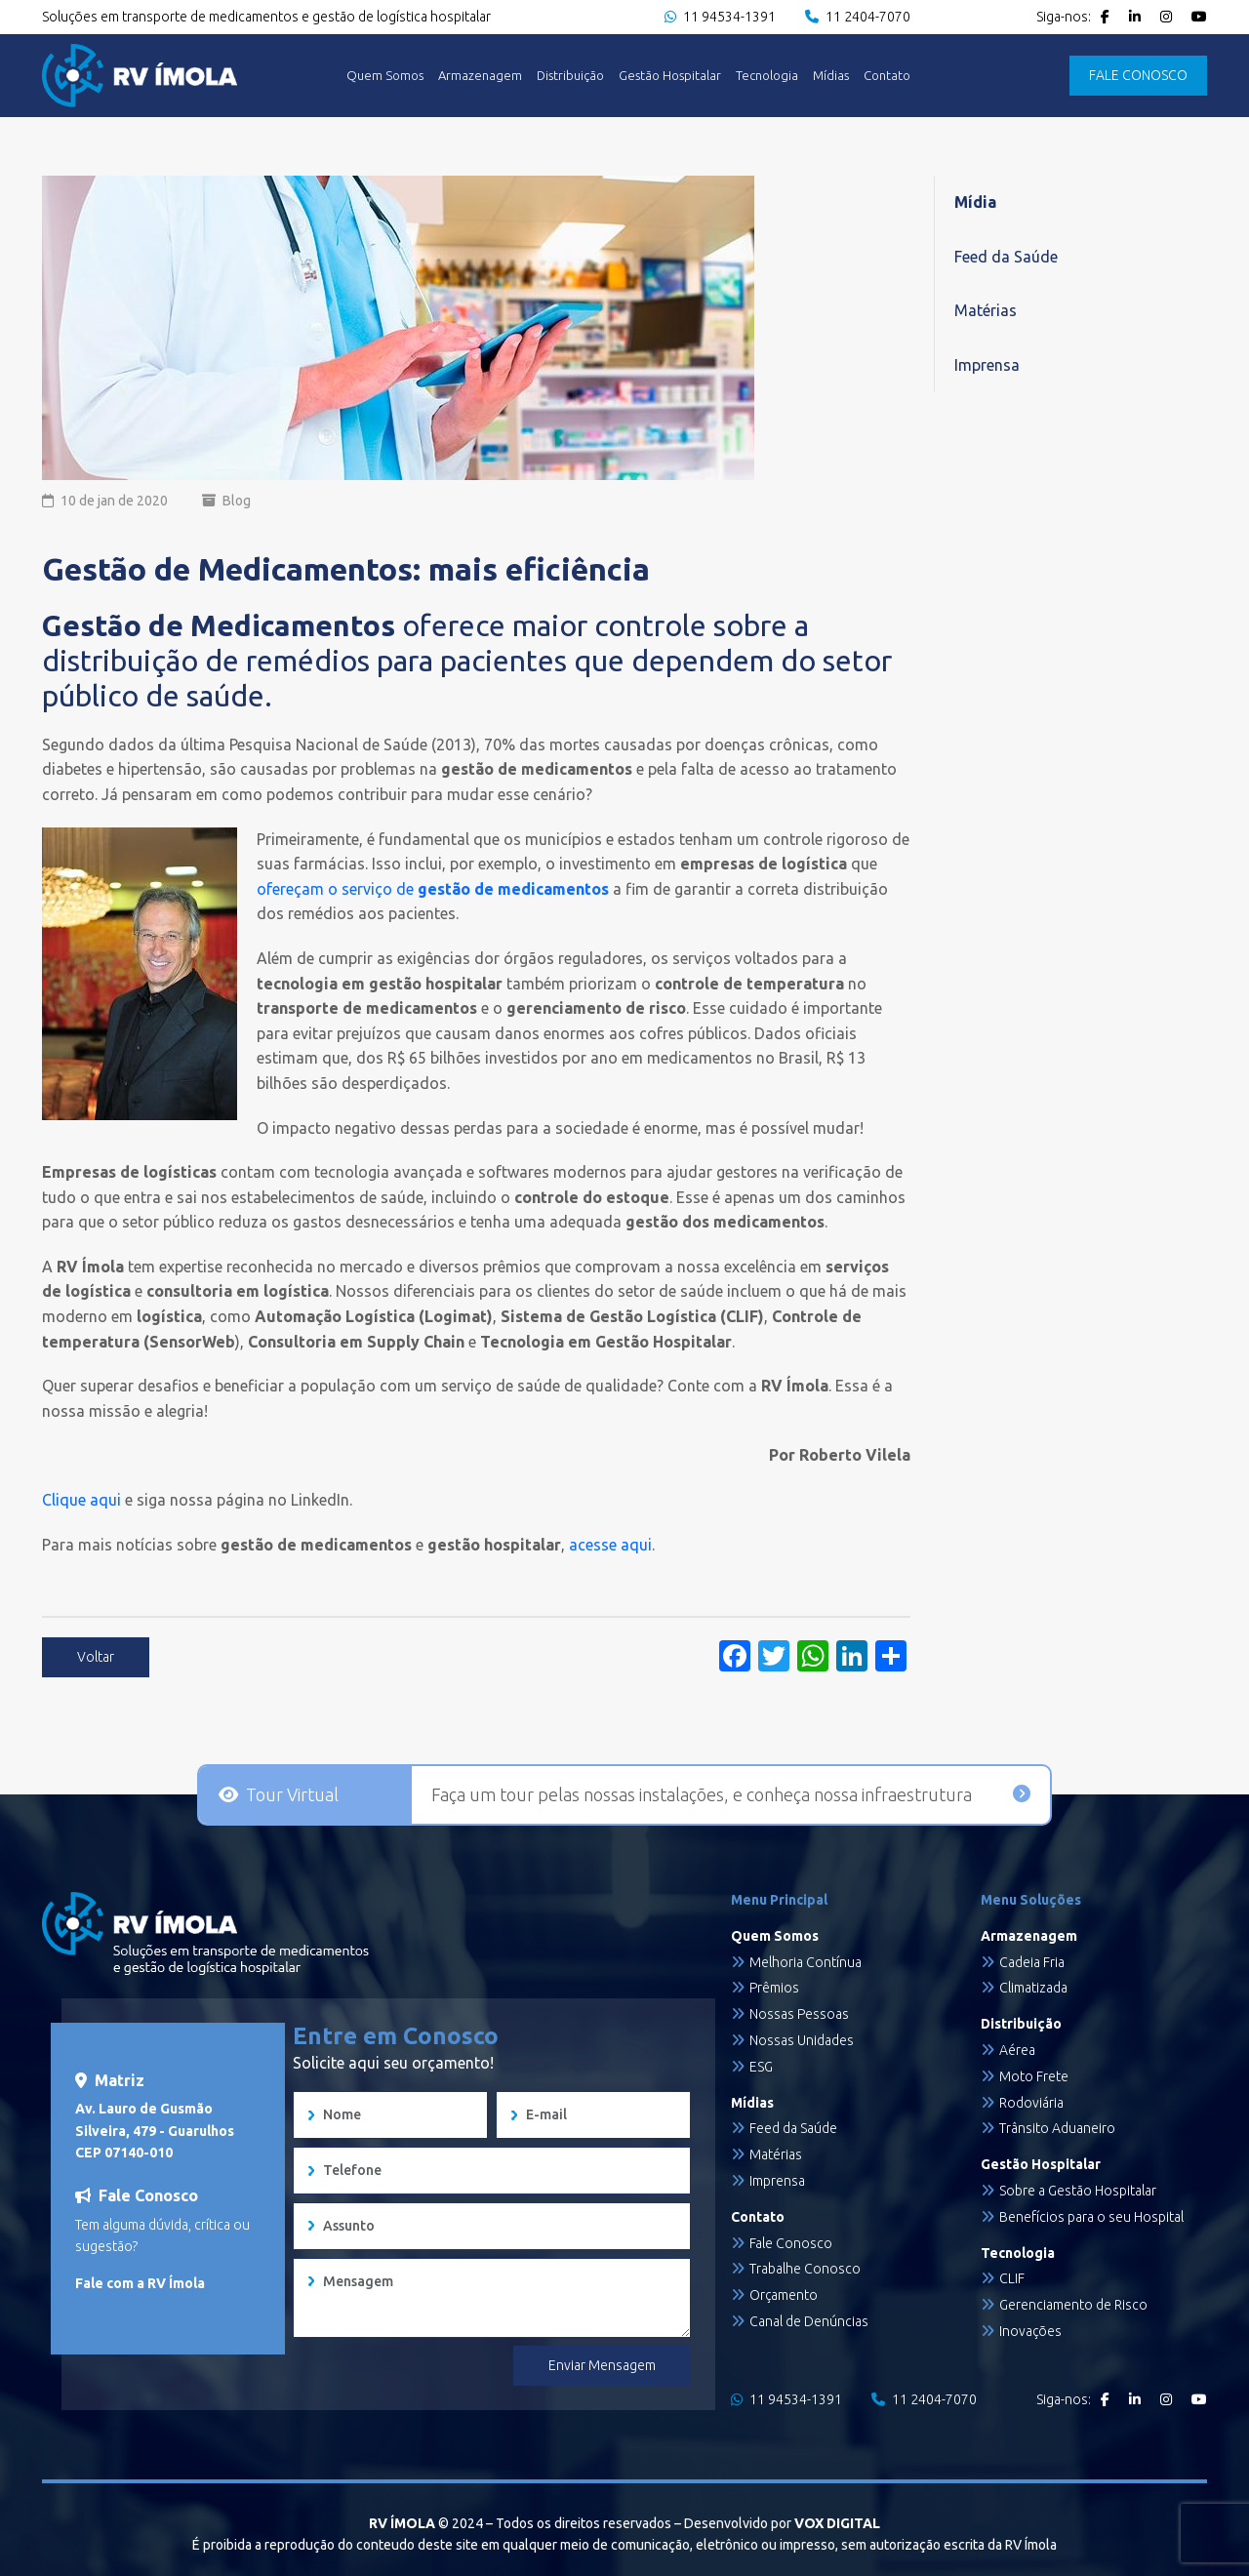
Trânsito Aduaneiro (1057, 2128)
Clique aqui (81, 1500)
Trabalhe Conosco (805, 2268)
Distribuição (570, 75)
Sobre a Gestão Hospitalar (1077, 2190)
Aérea (1017, 2050)
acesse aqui (608, 1544)
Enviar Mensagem (602, 2365)
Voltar (95, 1657)
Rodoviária (1031, 2103)
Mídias (831, 75)
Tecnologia (767, 75)
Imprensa (987, 365)
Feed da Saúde (1006, 256)
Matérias (985, 310)
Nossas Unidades (801, 2040)
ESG (761, 2066)
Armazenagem (480, 75)
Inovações (1030, 2331)
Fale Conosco (790, 2243)
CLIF (1012, 2278)
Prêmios (774, 1987)
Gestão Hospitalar (670, 75)
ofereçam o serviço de (433, 889)
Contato (887, 75)
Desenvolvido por (782, 2523)
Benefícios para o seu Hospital (1091, 2217)
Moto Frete (1033, 2076)
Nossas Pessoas (799, 2014)
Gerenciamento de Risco (1073, 2305)
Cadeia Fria (1032, 1962)
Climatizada (1033, 1987)
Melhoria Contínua (805, 1962)
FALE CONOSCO (1138, 75)
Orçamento (783, 2295)
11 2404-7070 (857, 16)
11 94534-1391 (720, 16)
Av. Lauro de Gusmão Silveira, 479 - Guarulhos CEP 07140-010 (154, 2130)
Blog (236, 500)
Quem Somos (384, 75)
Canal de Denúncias (808, 2321)
